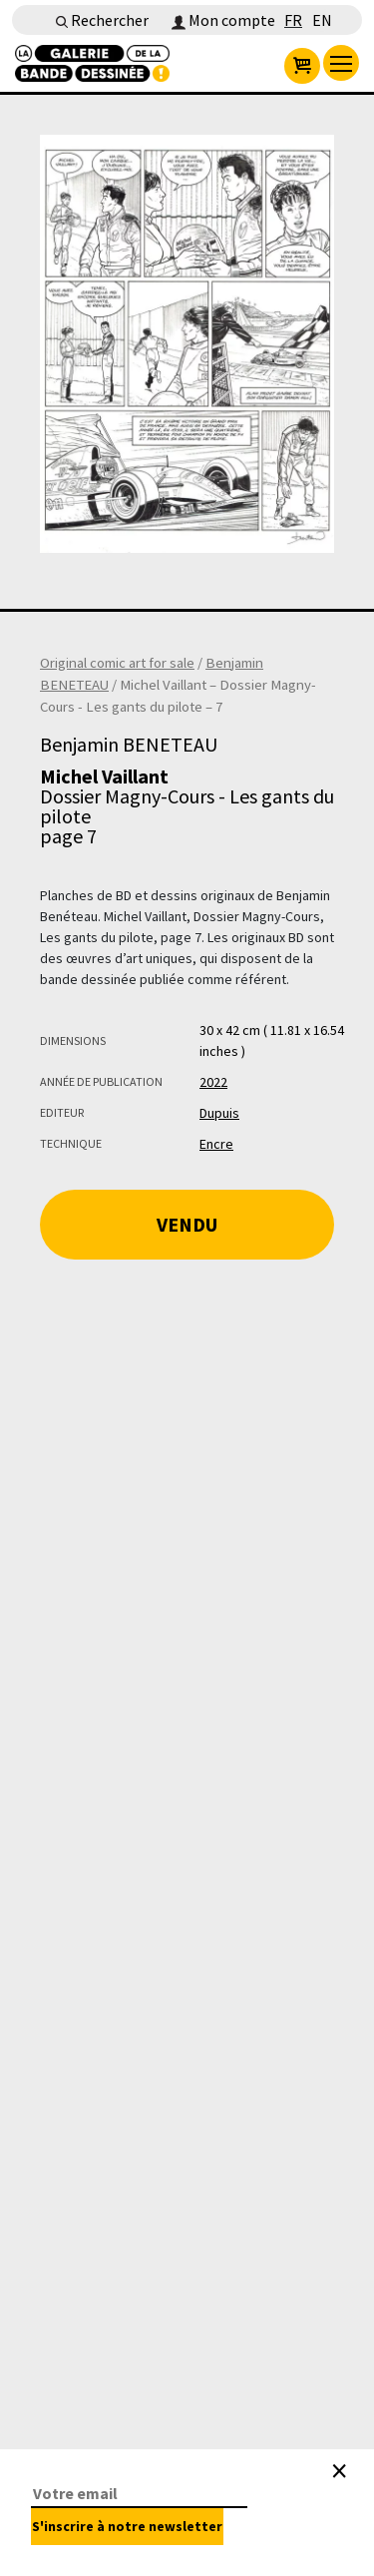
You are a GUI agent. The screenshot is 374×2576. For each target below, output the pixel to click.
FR (293, 20)
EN (322, 20)
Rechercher (102, 20)
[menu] (341, 63)
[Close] (339, 2471)
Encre (216, 1144)
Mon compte (223, 20)
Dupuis (219, 1113)
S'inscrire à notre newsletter (127, 2526)
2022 (213, 1082)
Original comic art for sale (117, 663)
